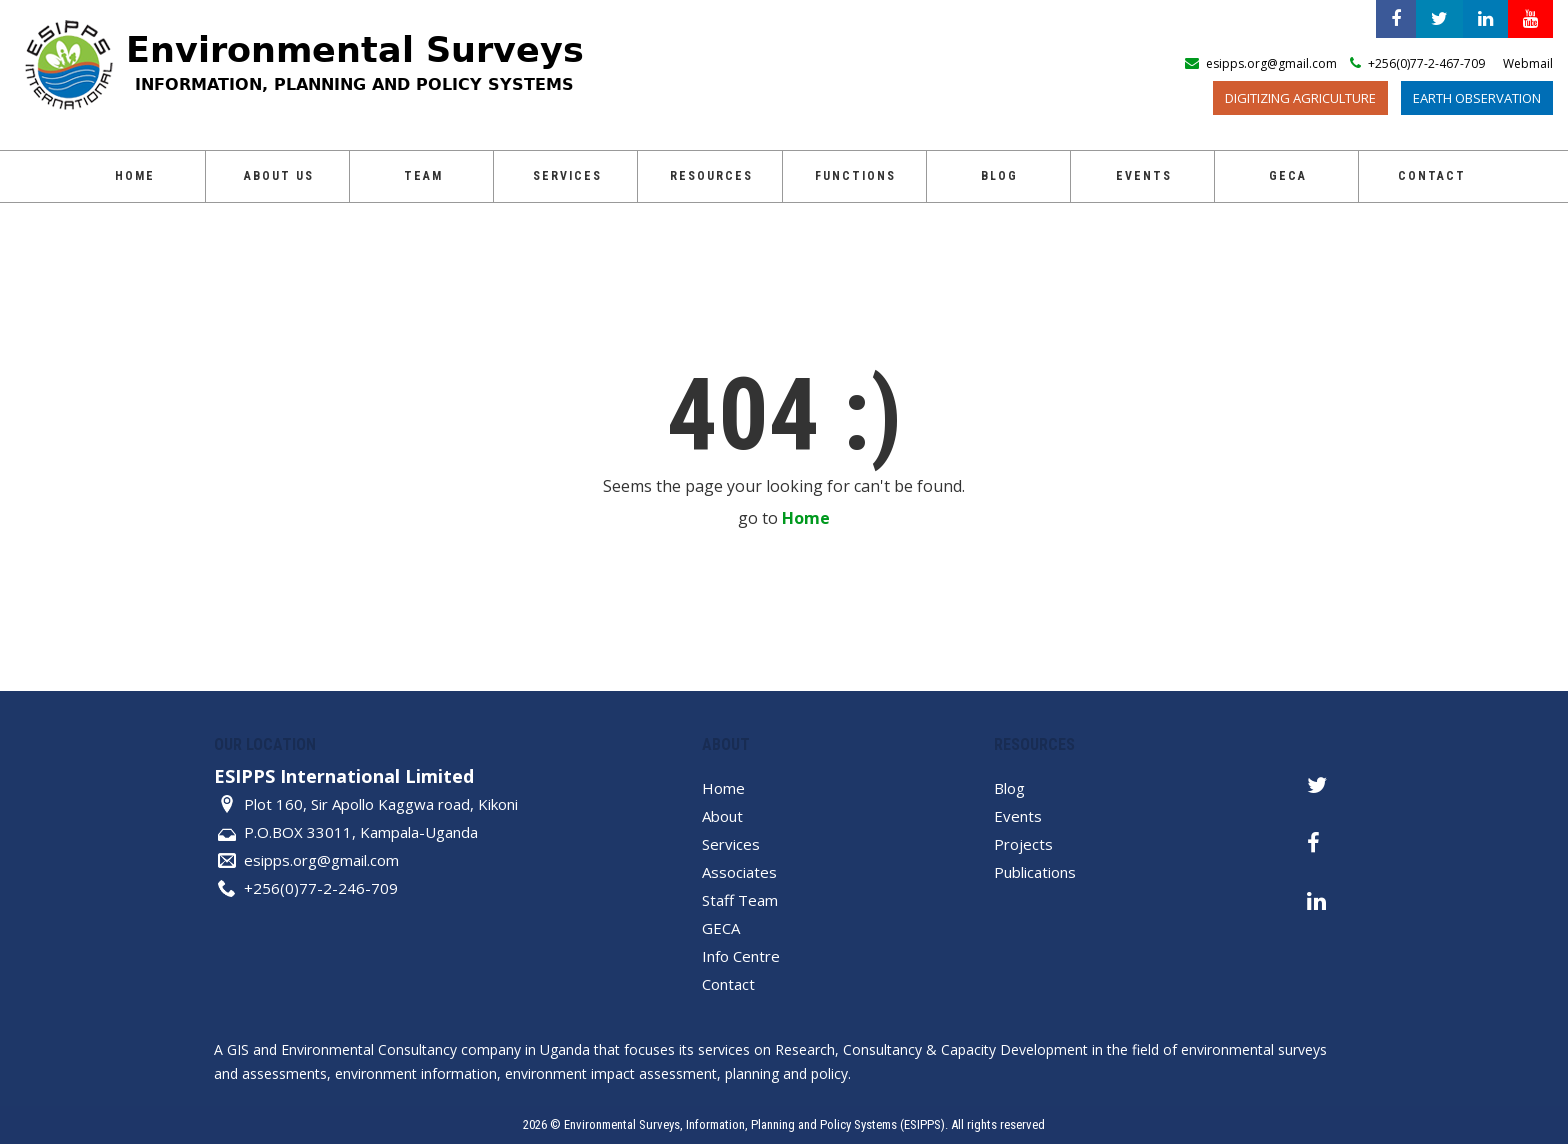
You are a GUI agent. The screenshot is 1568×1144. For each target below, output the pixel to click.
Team (423, 176)
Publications (1035, 872)
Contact (1432, 176)
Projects (1023, 844)
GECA (1288, 176)
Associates (739, 872)
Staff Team (740, 900)
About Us (279, 176)
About (722, 816)
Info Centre (741, 956)
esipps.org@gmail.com (321, 860)
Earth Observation (1477, 98)
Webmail (1528, 63)
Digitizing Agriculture (1300, 98)
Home (135, 176)
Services (567, 176)
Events (1144, 176)
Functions (855, 176)
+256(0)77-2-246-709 (321, 888)
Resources (711, 176)
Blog (999, 176)
